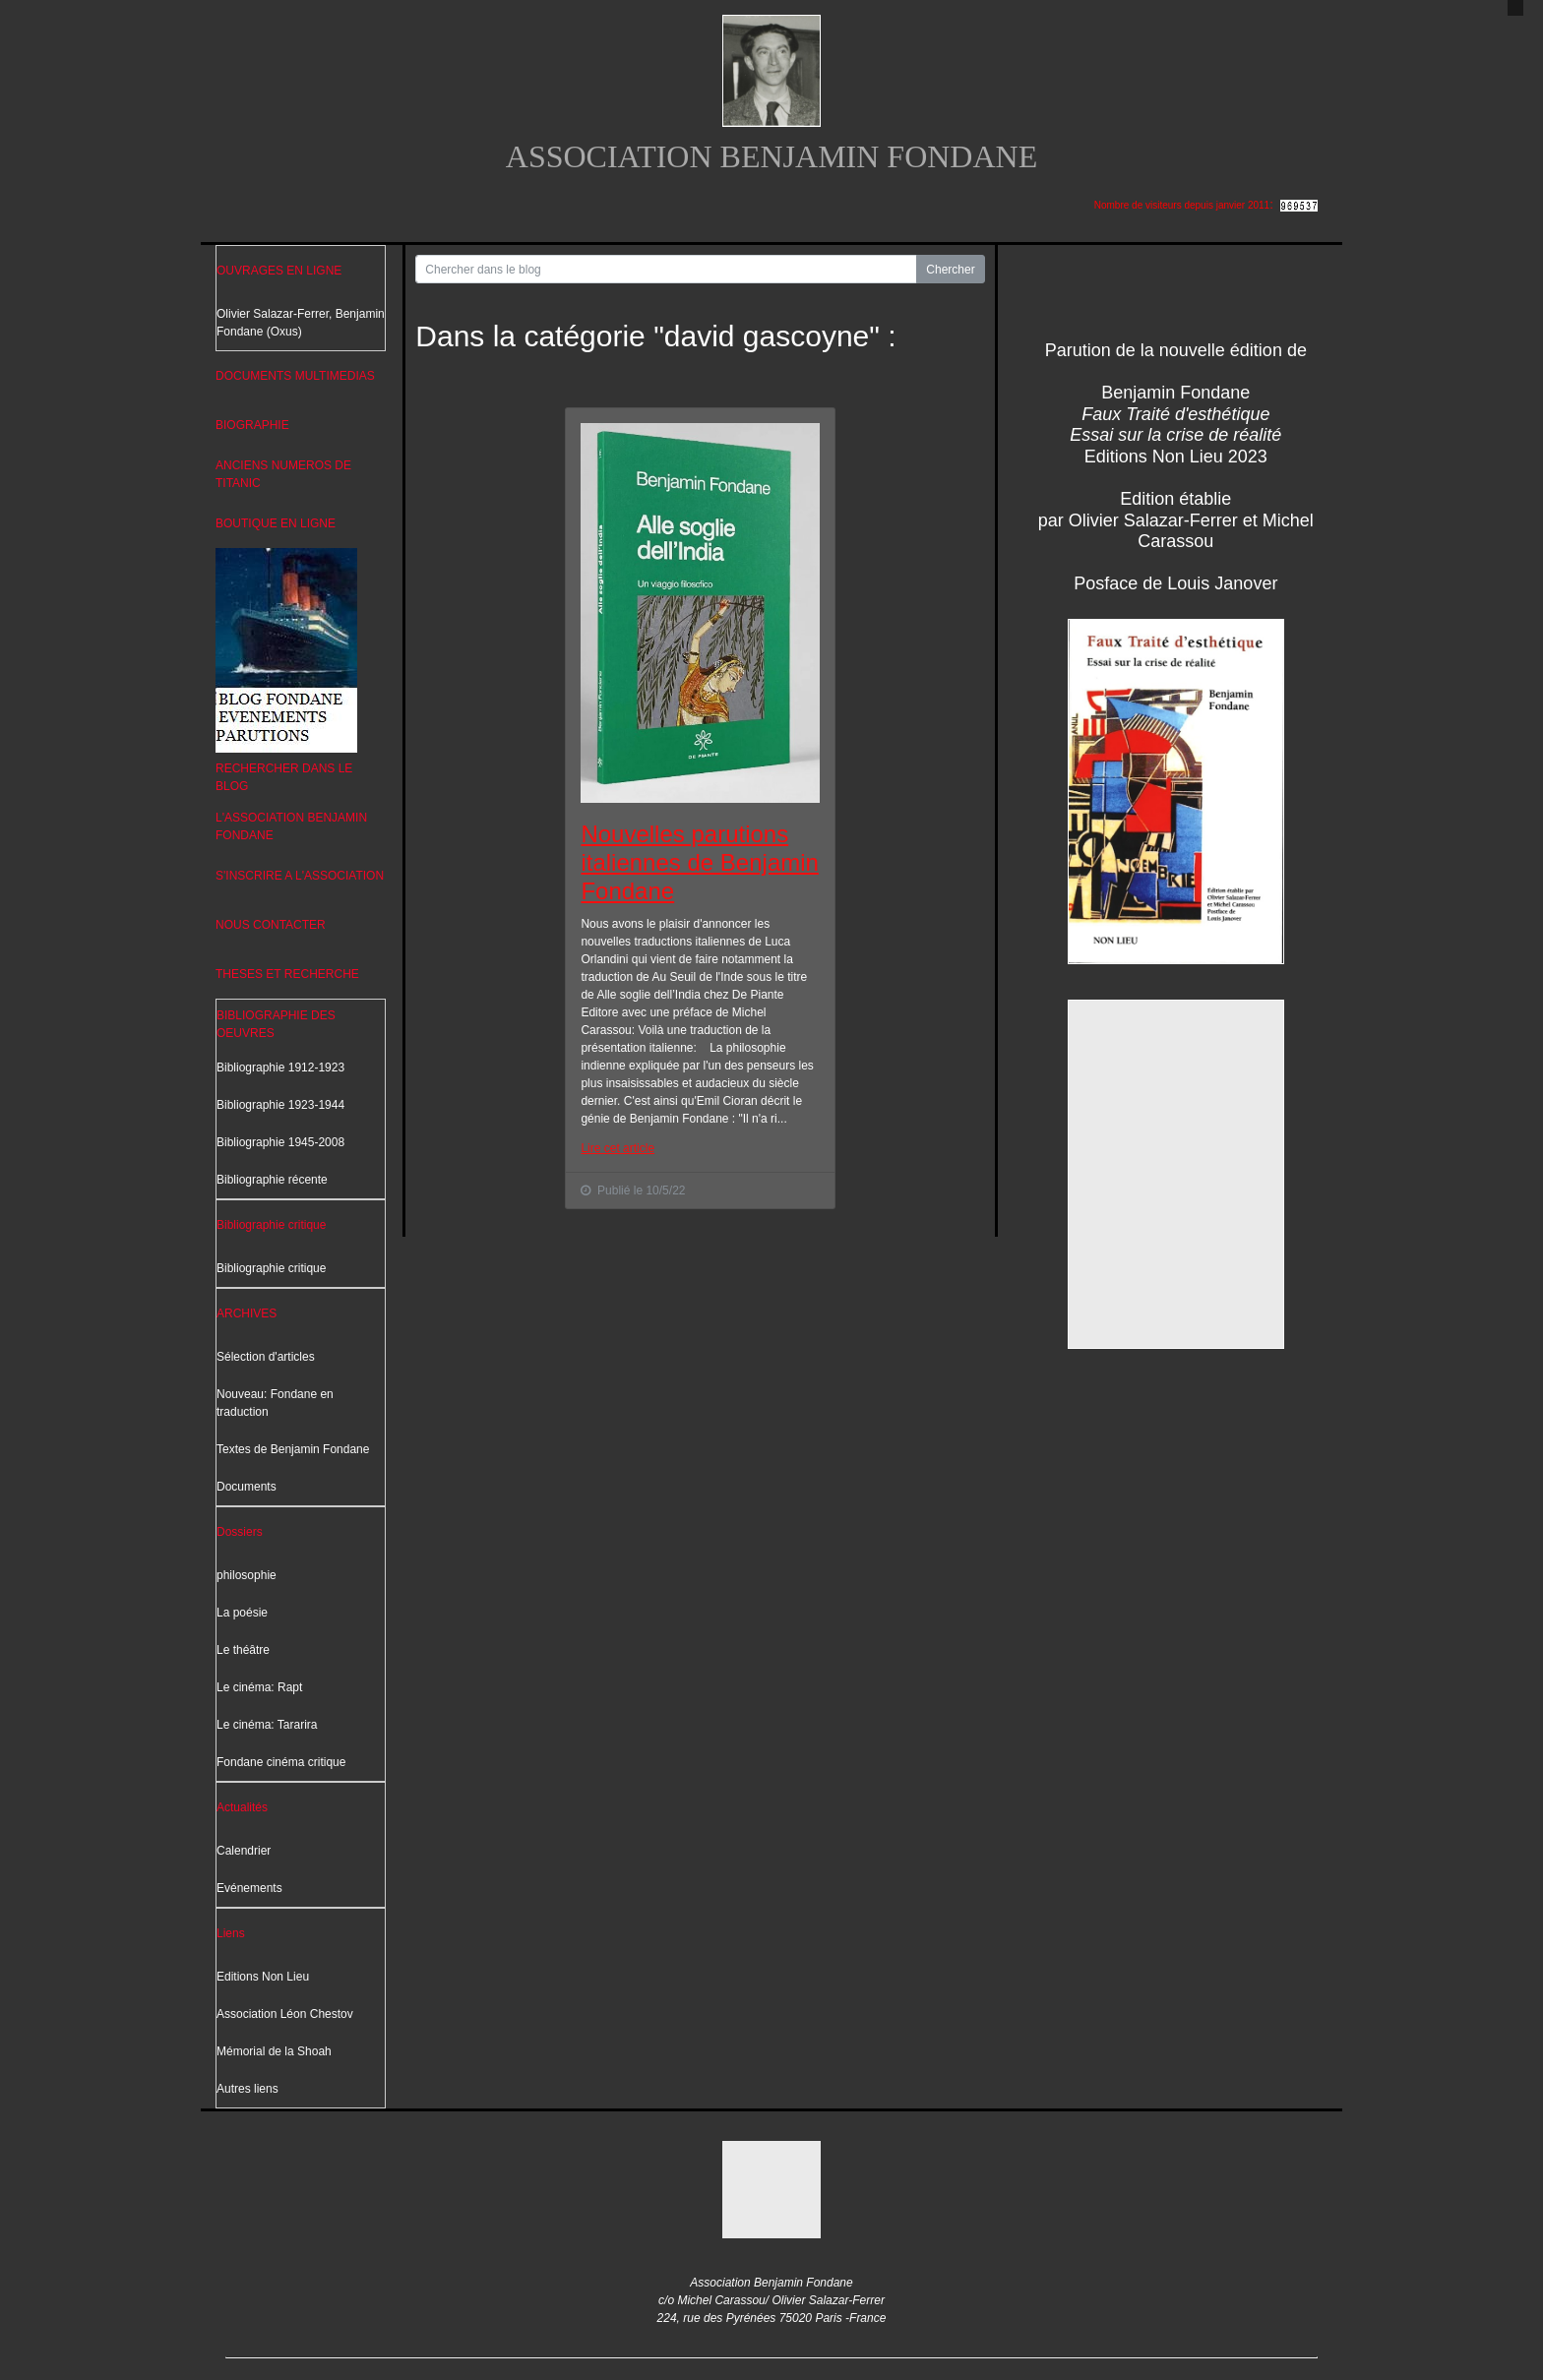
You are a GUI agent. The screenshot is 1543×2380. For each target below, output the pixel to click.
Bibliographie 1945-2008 (280, 1142)
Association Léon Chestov (284, 2014)
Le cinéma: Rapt (259, 1687)
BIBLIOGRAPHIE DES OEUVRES (276, 1024)
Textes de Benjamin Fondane (292, 1449)
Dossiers (239, 1532)
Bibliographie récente (272, 1180)
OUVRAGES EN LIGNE (278, 270)
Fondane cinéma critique (280, 1762)
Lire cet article (617, 1148)
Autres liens (247, 2089)
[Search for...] (666, 269)
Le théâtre (243, 1650)
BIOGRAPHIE (252, 425)
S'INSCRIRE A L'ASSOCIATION (300, 876)
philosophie (246, 1575)
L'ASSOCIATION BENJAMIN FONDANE (291, 826)
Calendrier (243, 1851)
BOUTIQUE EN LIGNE (276, 523)
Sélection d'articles (265, 1357)
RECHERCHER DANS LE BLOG (284, 777)
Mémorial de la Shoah (274, 2051)
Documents (246, 1487)
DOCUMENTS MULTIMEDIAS (295, 376)
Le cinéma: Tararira (267, 1725)
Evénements (249, 1888)
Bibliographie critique (271, 1225)
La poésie (242, 1612)
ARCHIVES (246, 1313)
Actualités (242, 1807)
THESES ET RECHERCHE (287, 974)
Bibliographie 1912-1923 (280, 1067)
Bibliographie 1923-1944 (280, 1105)
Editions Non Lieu (262, 1976)
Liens (230, 1933)
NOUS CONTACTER (271, 925)
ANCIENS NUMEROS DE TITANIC (283, 474)
